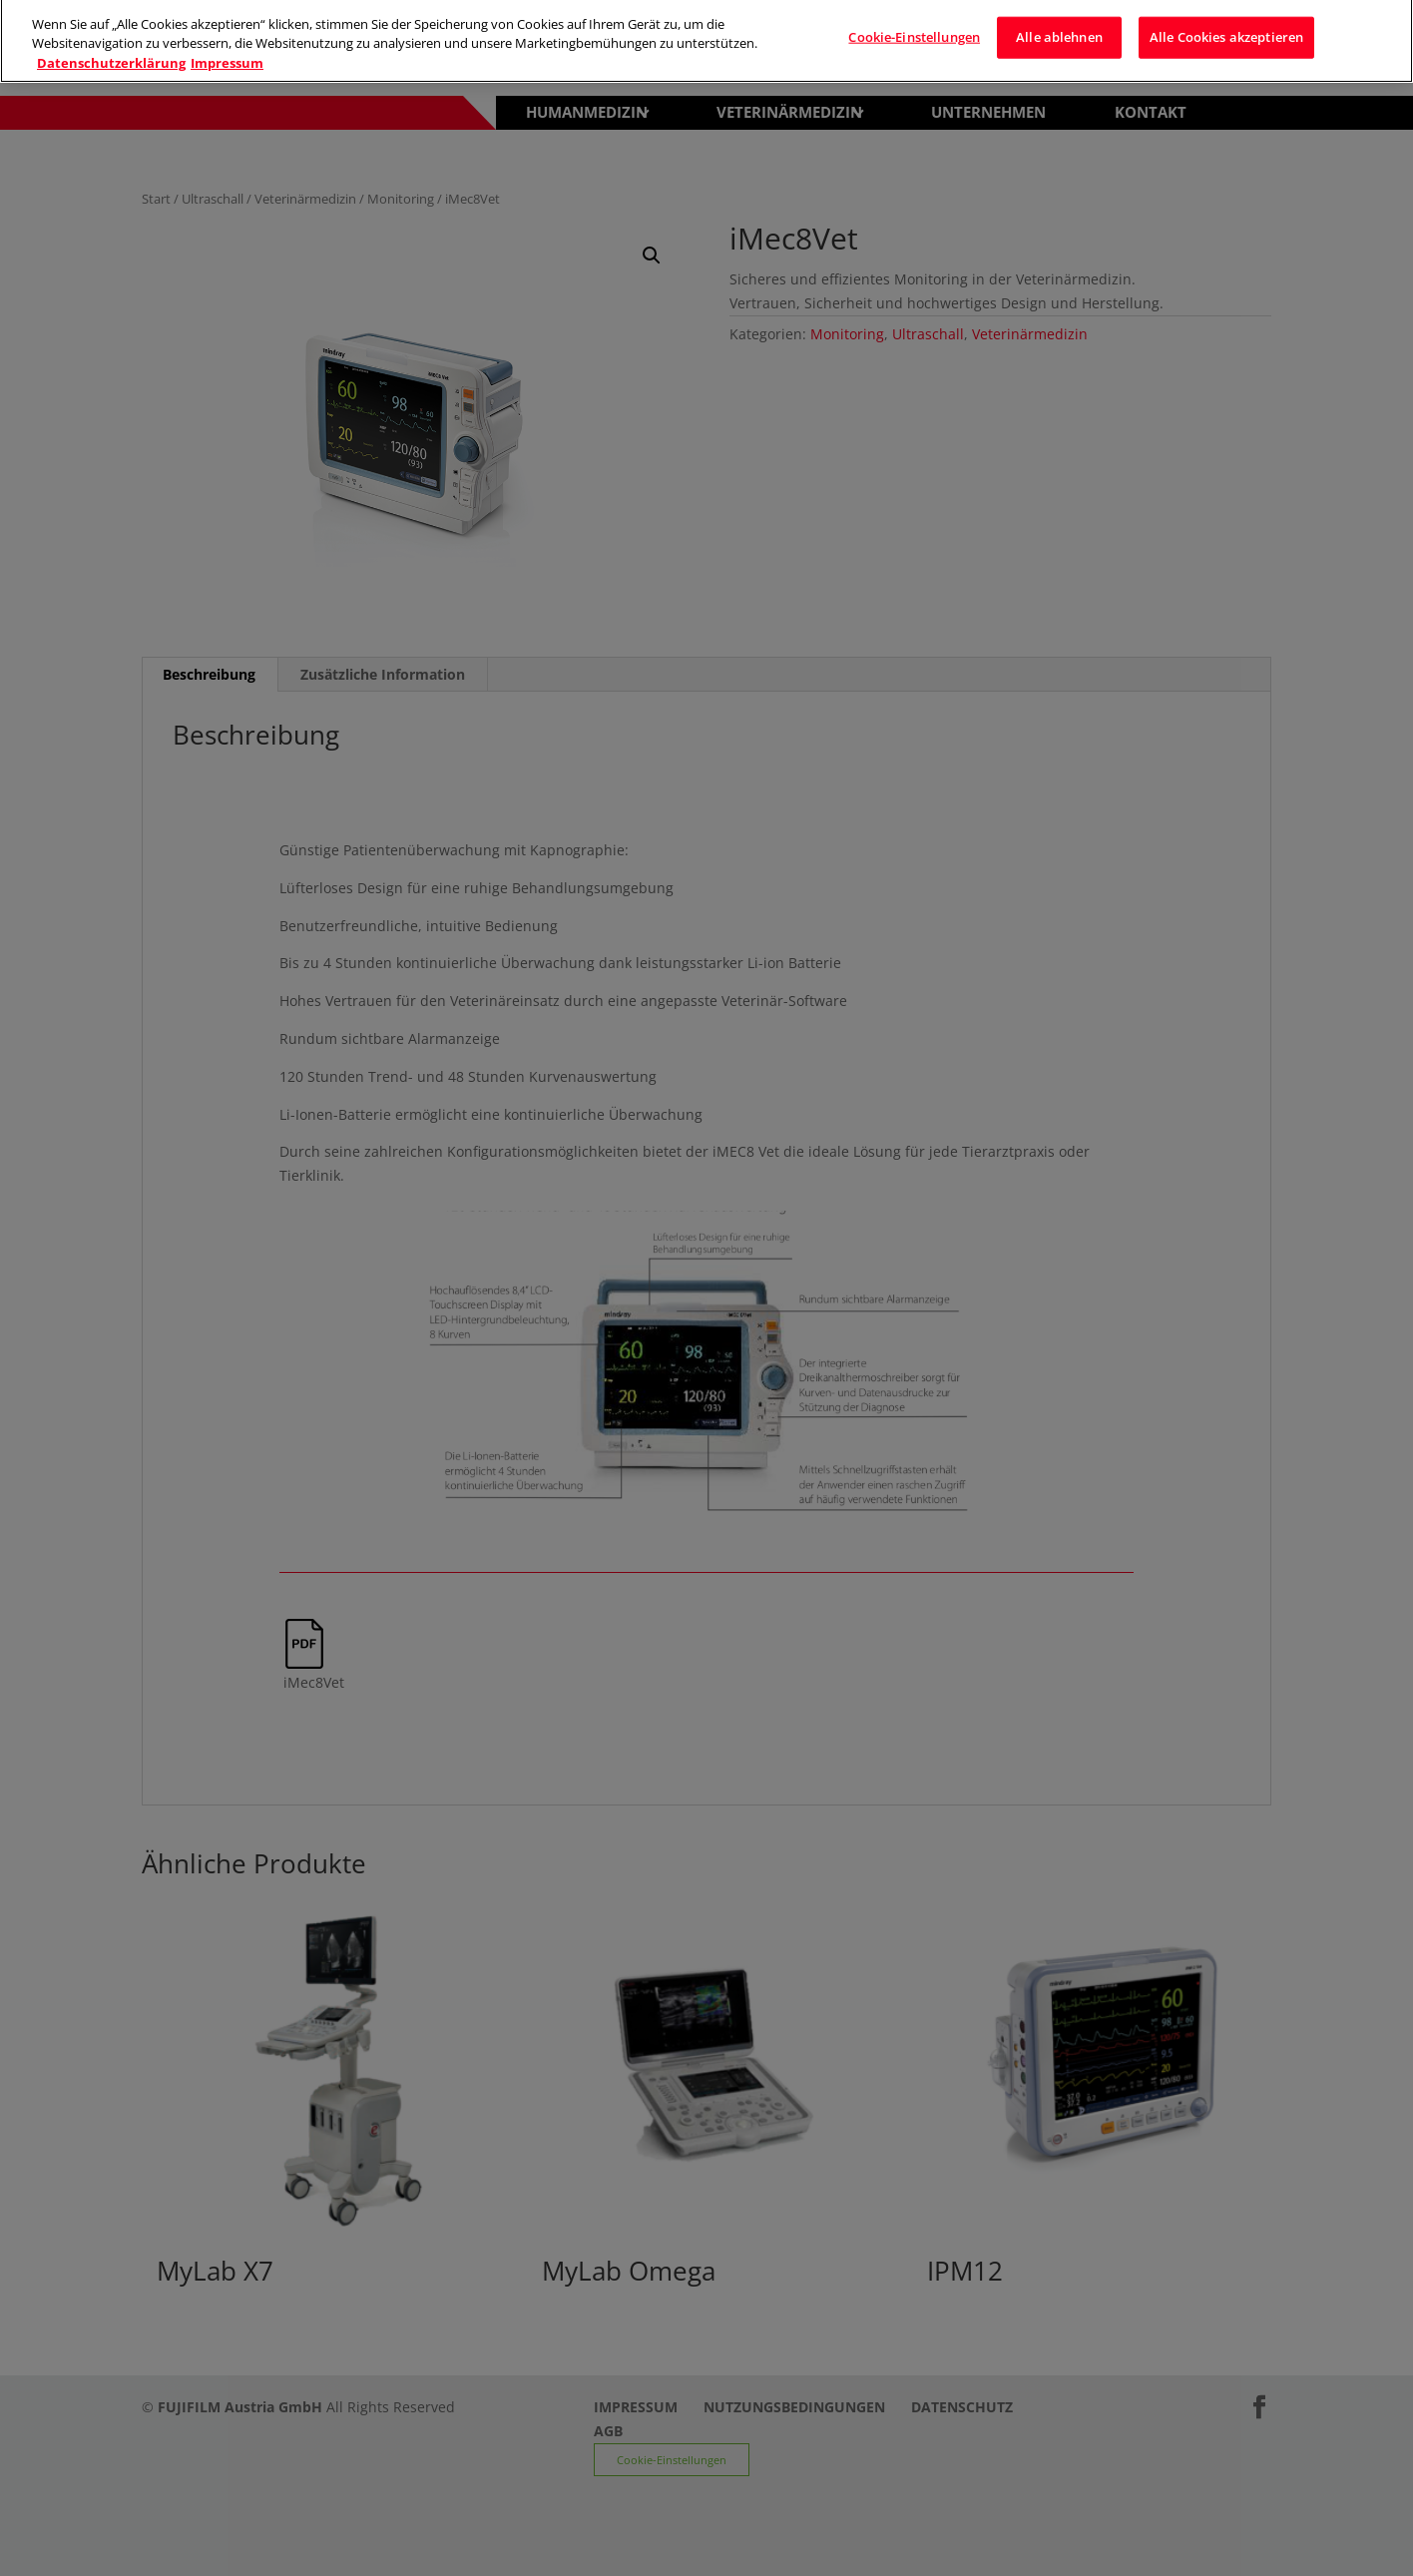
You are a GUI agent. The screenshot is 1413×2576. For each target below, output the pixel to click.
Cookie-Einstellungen (914, 29)
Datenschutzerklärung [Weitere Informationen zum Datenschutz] (111, 55)
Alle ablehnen (1059, 29)
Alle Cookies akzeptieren (1226, 29)
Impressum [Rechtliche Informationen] (227, 55)
